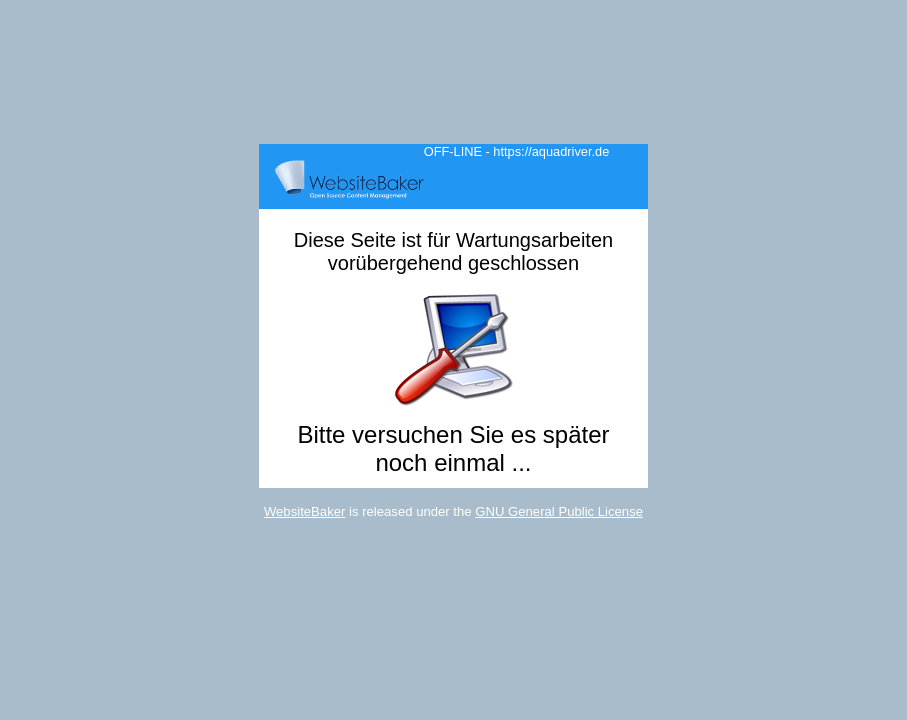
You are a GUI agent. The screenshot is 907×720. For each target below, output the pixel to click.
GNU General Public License (559, 511)
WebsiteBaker (304, 511)
